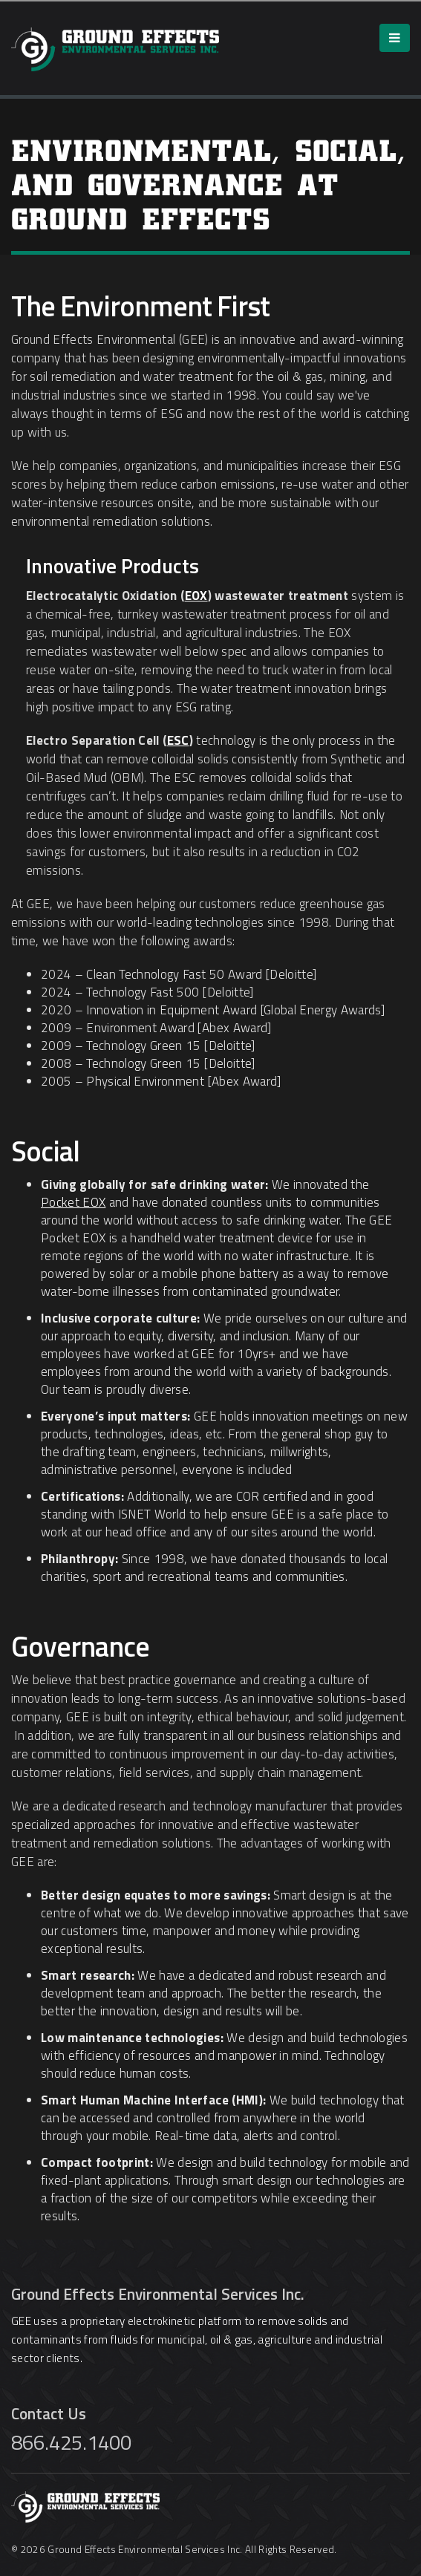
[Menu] (394, 38)
